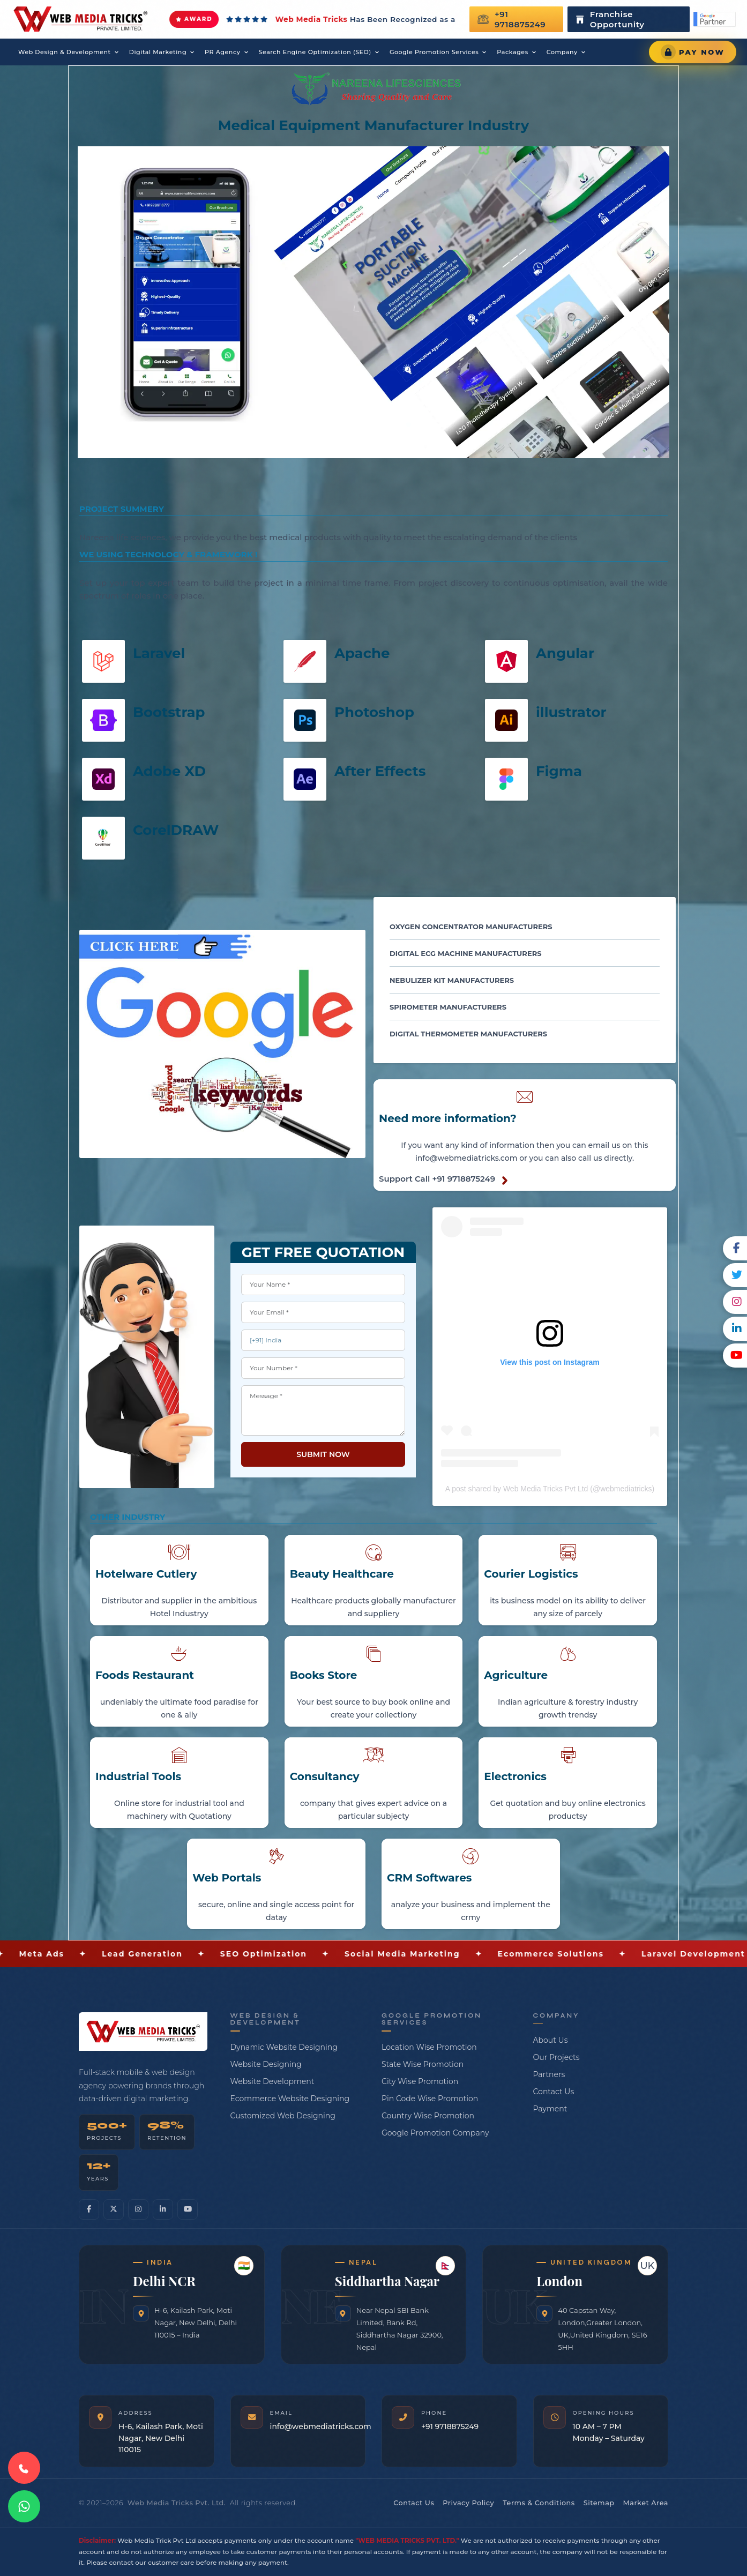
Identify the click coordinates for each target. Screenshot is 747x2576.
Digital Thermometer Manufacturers (468, 1033)
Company (562, 52)
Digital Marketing (157, 52)
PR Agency (222, 52)
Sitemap (599, 2503)
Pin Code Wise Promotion (430, 2098)
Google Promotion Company (435, 2133)
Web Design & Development (64, 52)
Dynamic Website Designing (284, 2047)
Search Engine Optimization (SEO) (315, 52)
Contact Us (553, 2091)
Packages (512, 52)
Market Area (645, 2503)
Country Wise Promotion (428, 2115)
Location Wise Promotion (429, 2047)
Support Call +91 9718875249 (437, 1179)
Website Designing (266, 2064)
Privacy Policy (468, 2503)
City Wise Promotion (420, 2081)
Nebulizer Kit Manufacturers (452, 980)
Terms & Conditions (538, 2503)
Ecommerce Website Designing (290, 2098)
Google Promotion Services (434, 52)
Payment (550, 2109)
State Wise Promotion (423, 2064)
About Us (550, 2040)
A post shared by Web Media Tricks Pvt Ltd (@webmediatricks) (550, 1488)
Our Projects (556, 2057)
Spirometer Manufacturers (448, 1007)
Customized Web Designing (282, 2115)
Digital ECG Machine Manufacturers (465, 953)
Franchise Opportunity (609, 19)
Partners (549, 2074)
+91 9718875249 (512, 19)
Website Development (272, 2081)
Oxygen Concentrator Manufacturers (471, 926)
